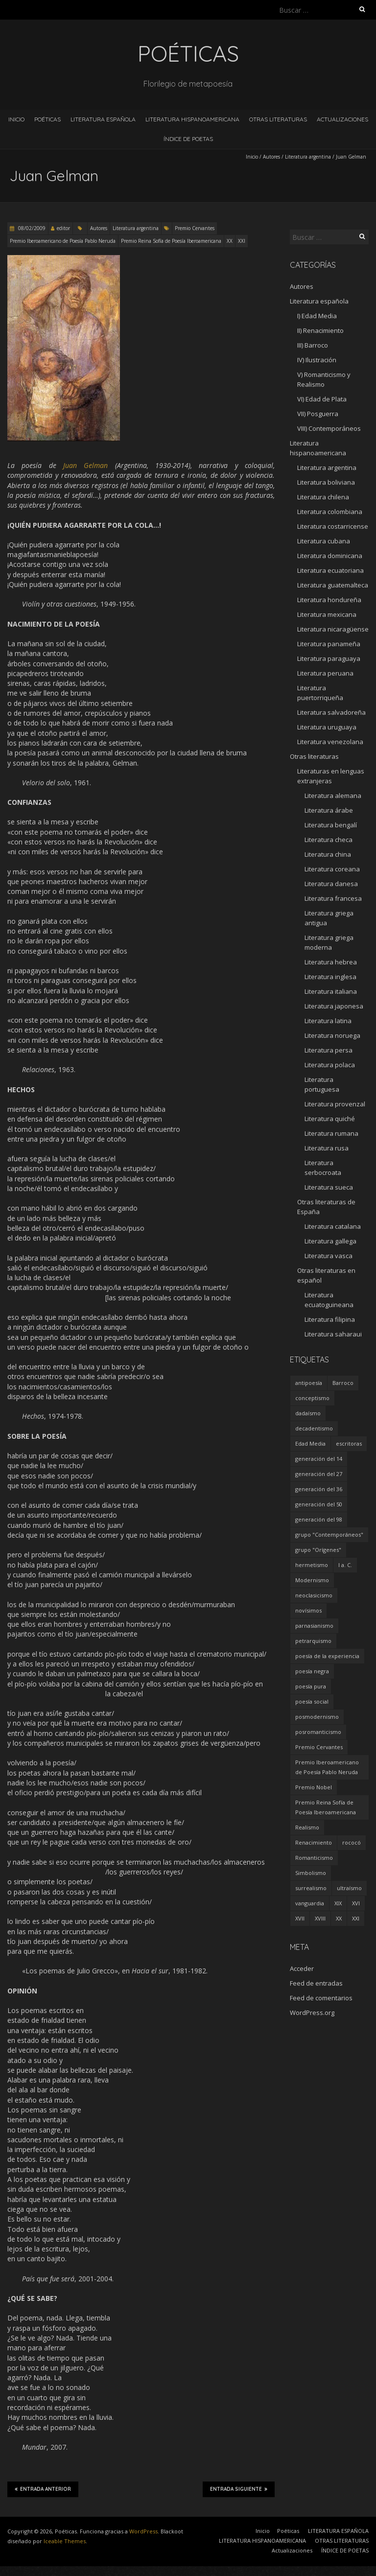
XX (230, 240)
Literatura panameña (328, 643)
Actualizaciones (342, 119)
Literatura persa (328, 1050)
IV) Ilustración (316, 359)
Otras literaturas (314, 756)
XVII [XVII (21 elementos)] (300, 1918)
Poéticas (47, 119)
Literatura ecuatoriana (330, 570)
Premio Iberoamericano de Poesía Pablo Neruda (63, 240)
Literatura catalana (333, 1226)
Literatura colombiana (329, 511)
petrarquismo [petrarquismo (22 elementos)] (313, 1640)
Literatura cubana (323, 541)
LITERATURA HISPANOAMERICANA (192, 119)
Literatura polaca (330, 1064)
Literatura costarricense (332, 526)
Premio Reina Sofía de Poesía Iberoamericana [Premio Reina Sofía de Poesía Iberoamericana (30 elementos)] (325, 1807)
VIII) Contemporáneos (329, 428)
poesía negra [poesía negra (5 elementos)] (312, 1671)
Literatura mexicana (326, 614)
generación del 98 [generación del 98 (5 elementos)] (318, 1519)
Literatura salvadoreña (331, 712)
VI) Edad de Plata (322, 399)
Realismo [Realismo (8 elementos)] (307, 1827)
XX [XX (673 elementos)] (339, 1918)
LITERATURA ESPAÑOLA (103, 119)
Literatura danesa (331, 883)
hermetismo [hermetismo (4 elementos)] (311, 1565)
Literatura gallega (330, 1241)
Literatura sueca (329, 1187)
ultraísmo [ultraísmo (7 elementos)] (349, 1888)
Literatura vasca (328, 1255)
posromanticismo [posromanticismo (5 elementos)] (318, 1731)
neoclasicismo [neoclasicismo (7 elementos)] (313, 1595)
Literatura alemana (333, 795)
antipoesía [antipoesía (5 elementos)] (308, 1382)
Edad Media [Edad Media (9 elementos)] (310, 1443)
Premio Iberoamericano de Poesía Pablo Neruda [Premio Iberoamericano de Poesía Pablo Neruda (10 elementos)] (327, 1767)
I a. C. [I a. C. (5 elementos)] (345, 1565)
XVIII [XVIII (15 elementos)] (320, 1918)
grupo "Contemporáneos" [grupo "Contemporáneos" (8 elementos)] (329, 1534)
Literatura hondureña (329, 599)
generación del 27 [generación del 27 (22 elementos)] (318, 1473)
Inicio (16, 119)
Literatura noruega (332, 1035)
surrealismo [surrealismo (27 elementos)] (311, 1888)
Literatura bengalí (331, 824)
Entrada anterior (43, 2489)
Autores (271, 156)
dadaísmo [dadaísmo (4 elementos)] (308, 1413)
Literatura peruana (325, 673)
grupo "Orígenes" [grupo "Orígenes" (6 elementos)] (318, 1549)
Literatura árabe (329, 810)
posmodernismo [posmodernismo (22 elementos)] (317, 1716)
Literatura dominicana (329, 555)
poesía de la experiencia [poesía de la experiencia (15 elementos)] (327, 1656)
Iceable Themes (65, 2541)
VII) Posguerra (317, 413)
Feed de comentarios (321, 1997)
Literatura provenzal (335, 1104)
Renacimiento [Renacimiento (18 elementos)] (313, 1842)
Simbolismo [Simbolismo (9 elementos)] (310, 1872)
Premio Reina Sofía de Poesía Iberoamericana (171, 240)
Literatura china (328, 854)
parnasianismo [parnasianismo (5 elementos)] (314, 1625)
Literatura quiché (330, 1118)
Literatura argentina (308, 156)
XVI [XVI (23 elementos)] (356, 1903)
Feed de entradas (316, 1983)
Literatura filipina (330, 1319)
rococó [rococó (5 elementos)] (351, 1842)
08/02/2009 (31, 228)
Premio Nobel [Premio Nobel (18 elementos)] (313, 1787)
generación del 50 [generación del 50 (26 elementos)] (318, 1504)
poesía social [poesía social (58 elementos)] (312, 1701)
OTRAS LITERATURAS (278, 119)
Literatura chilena (323, 496)
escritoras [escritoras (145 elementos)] (349, 1443)
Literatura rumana (331, 1133)
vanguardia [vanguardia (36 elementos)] (309, 1903)
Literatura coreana (332, 869)
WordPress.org (312, 2012)
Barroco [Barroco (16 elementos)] (342, 1382)
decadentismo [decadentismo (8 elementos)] (314, 1428)
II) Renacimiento (320, 330)
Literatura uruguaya (326, 727)
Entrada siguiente (238, 2489)
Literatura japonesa (334, 1006)
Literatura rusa (327, 1148)
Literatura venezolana (330, 741)
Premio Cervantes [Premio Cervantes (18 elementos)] (319, 1747)
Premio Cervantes (194, 228)
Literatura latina (328, 1020)
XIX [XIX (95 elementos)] (338, 1903)
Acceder (302, 1968)
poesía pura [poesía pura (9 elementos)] (310, 1686)
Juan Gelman (85, 465)
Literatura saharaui (333, 1334)
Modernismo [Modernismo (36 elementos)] (312, 1580)
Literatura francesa (333, 898)
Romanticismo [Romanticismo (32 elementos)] (314, 1857)
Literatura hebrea (331, 962)
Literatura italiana (331, 991)
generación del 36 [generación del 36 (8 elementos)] (318, 1489)
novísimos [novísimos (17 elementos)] (308, 1610)
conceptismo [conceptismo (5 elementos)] (312, 1398)
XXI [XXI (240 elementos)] (355, 1918)
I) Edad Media (317, 315)
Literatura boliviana (326, 482)
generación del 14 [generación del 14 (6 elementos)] (318, 1458)
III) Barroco (312, 345)
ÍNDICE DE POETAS (188, 138)
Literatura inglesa (330, 976)
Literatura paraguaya (328, 658)
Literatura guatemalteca (332, 585)
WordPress (143, 2531)
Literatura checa (328, 839)
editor (63, 228)
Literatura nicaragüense (333, 629)
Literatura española (319, 301)
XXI (241, 240)
